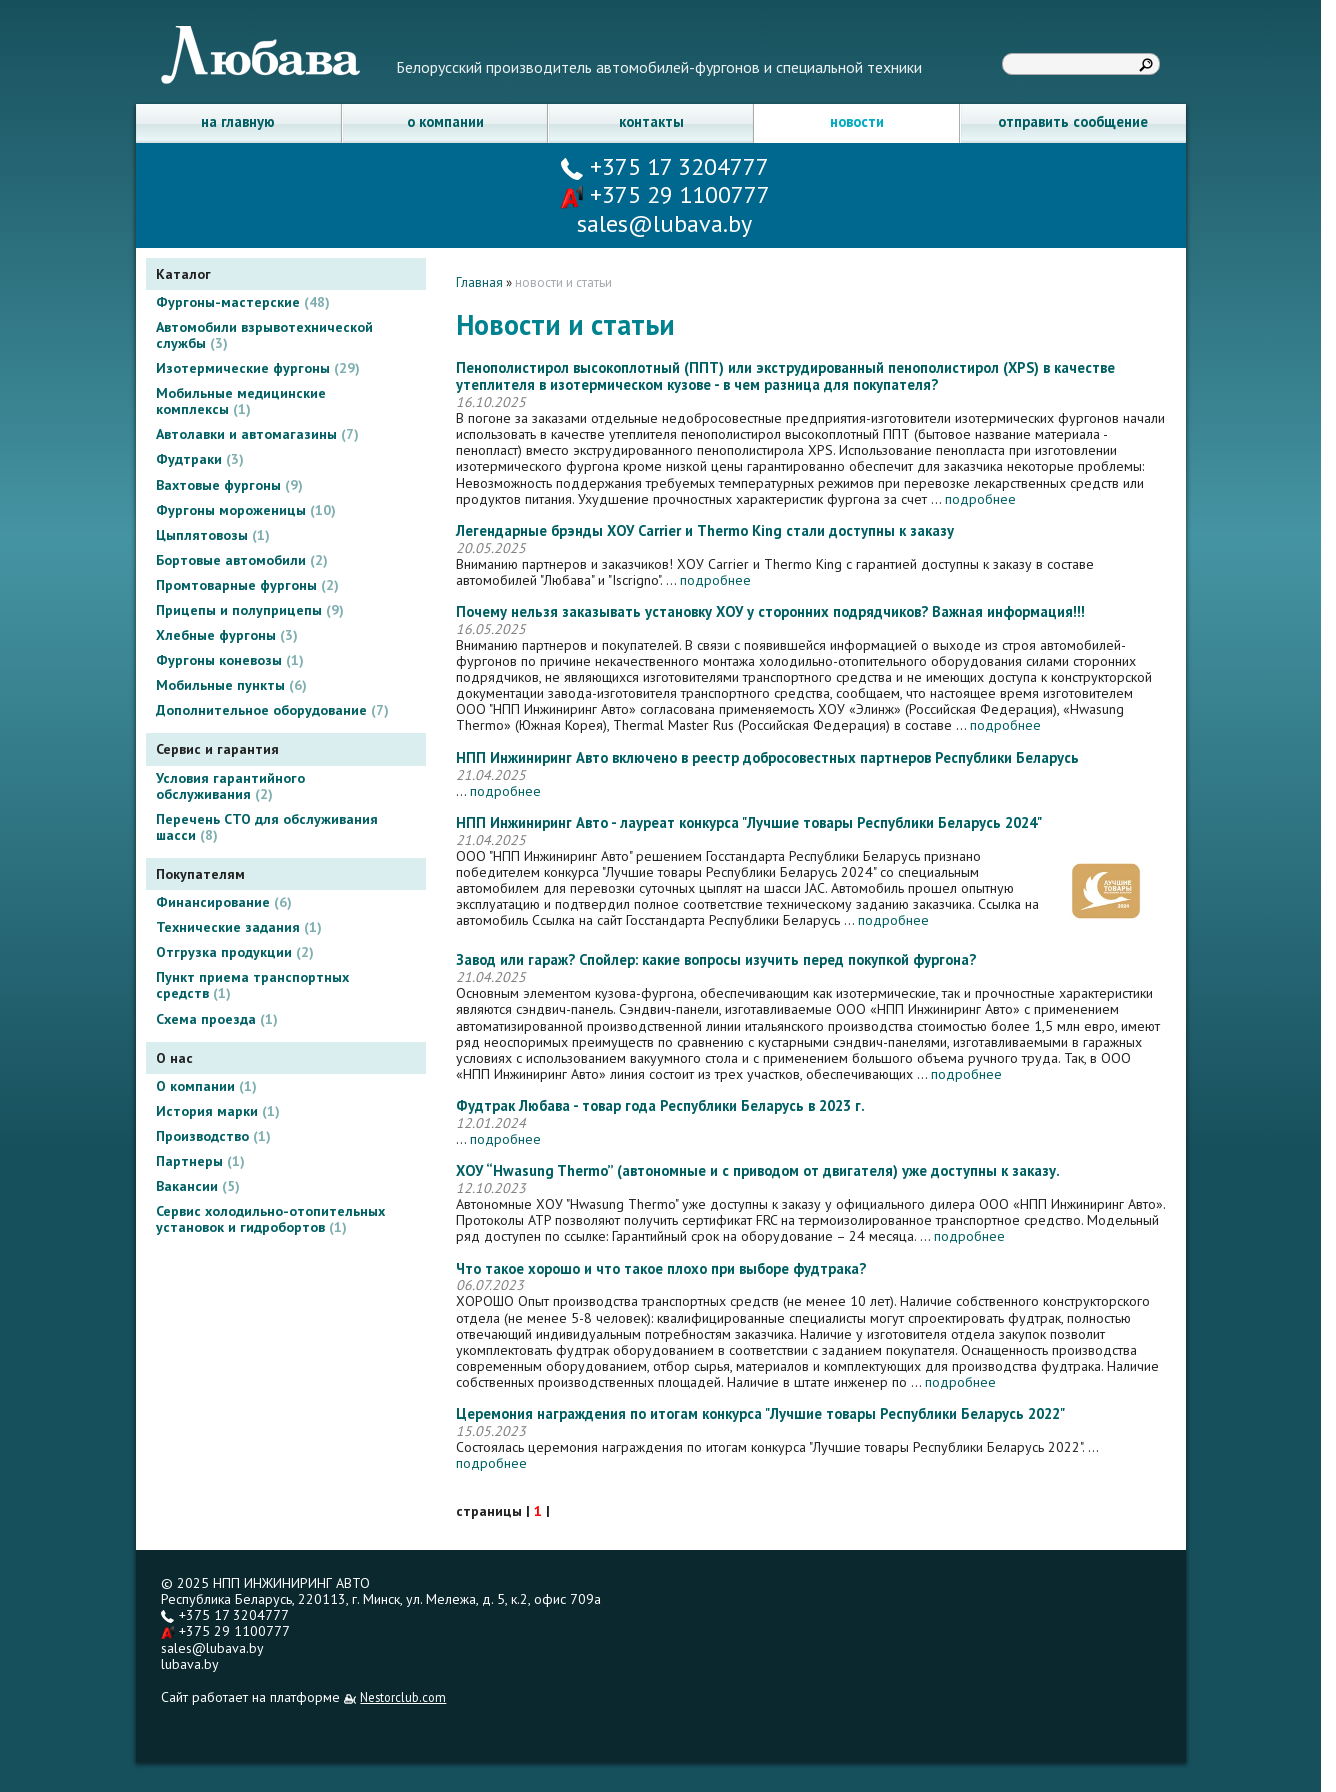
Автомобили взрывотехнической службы (264, 335)
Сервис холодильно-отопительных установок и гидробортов (270, 1219)
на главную (238, 121)
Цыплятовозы (213, 535)
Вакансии (198, 1186)
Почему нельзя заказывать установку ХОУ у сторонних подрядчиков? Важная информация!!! (770, 612)
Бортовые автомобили (242, 560)
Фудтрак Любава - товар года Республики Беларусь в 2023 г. (660, 1106)
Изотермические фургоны (258, 368)
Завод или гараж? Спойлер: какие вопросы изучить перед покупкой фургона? (716, 960)
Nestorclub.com (403, 1697)
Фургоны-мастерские (243, 302)
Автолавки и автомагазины (257, 434)
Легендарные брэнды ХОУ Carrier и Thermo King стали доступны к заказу (705, 531)
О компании (206, 1086)
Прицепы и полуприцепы (250, 610)
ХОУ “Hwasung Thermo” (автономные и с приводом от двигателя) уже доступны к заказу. (758, 1171)
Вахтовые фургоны (229, 485)
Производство (213, 1136)
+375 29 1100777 (665, 194)
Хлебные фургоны (227, 635)
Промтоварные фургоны (247, 585)
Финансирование (224, 902)
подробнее (980, 499)
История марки (218, 1111)
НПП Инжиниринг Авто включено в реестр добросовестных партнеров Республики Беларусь (767, 758)
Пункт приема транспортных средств (252, 985)
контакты (651, 121)
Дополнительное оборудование (272, 710)
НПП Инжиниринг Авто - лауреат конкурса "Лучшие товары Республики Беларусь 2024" (749, 823)
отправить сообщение (1073, 121)
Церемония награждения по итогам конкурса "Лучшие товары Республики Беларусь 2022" (760, 1414)
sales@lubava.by (212, 1648)
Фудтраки (200, 459)
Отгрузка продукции (235, 952)
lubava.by (190, 1664)
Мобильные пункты (231, 685)
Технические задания (239, 927)
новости (857, 121)
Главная (479, 282)
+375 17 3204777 (664, 166)
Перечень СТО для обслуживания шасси (267, 827)
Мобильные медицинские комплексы (241, 401)
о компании (445, 121)
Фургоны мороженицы (246, 510)
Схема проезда (217, 1019)
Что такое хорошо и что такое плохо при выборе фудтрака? (661, 1269)
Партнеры (200, 1161)
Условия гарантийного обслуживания (230, 786)
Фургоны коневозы (230, 660)
